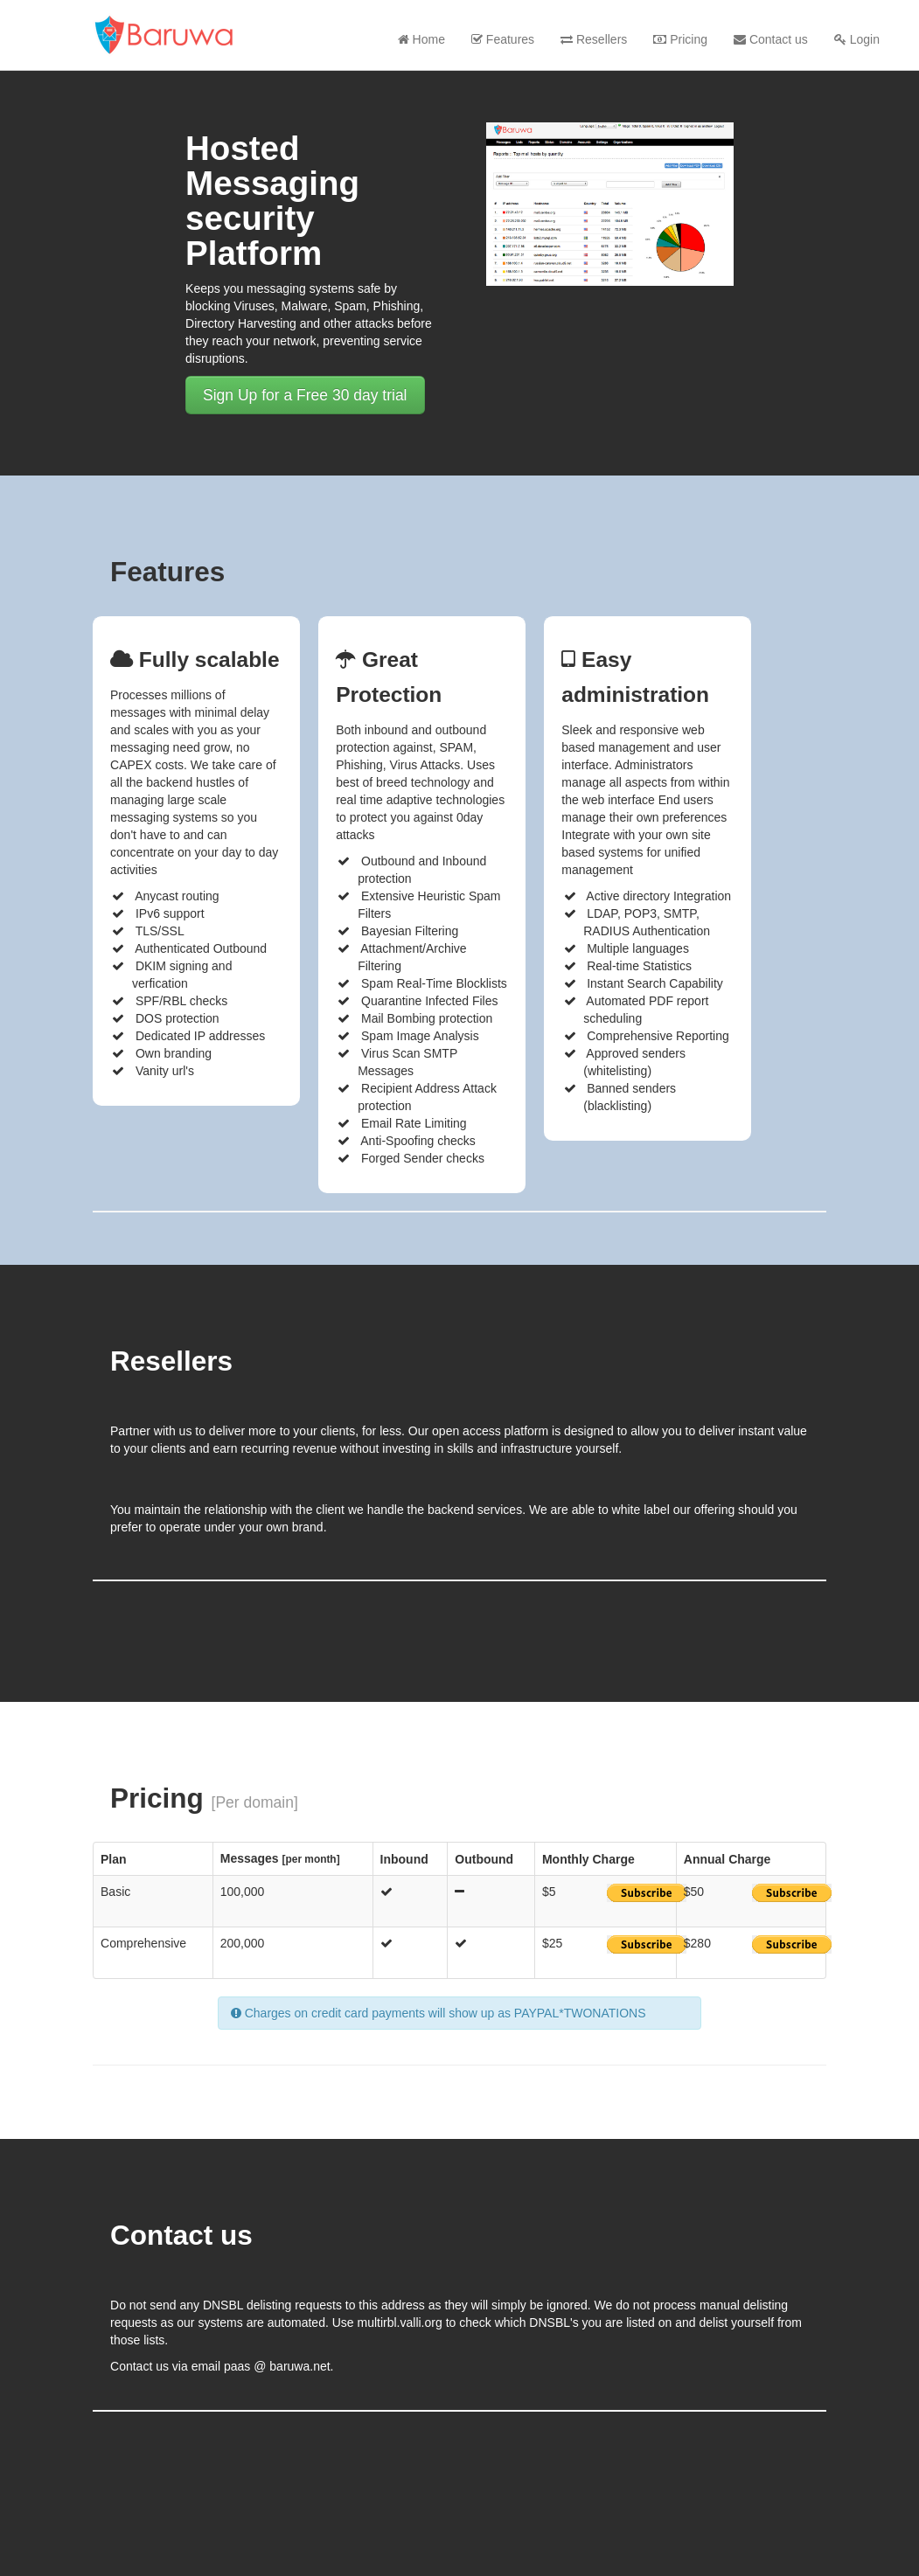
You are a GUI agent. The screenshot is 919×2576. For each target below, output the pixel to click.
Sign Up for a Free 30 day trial (305, 395)
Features (502, 39)
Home (421, 39)
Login (857, 39)
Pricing (680, 39)
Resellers (593, 39)
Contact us (771, 39)
